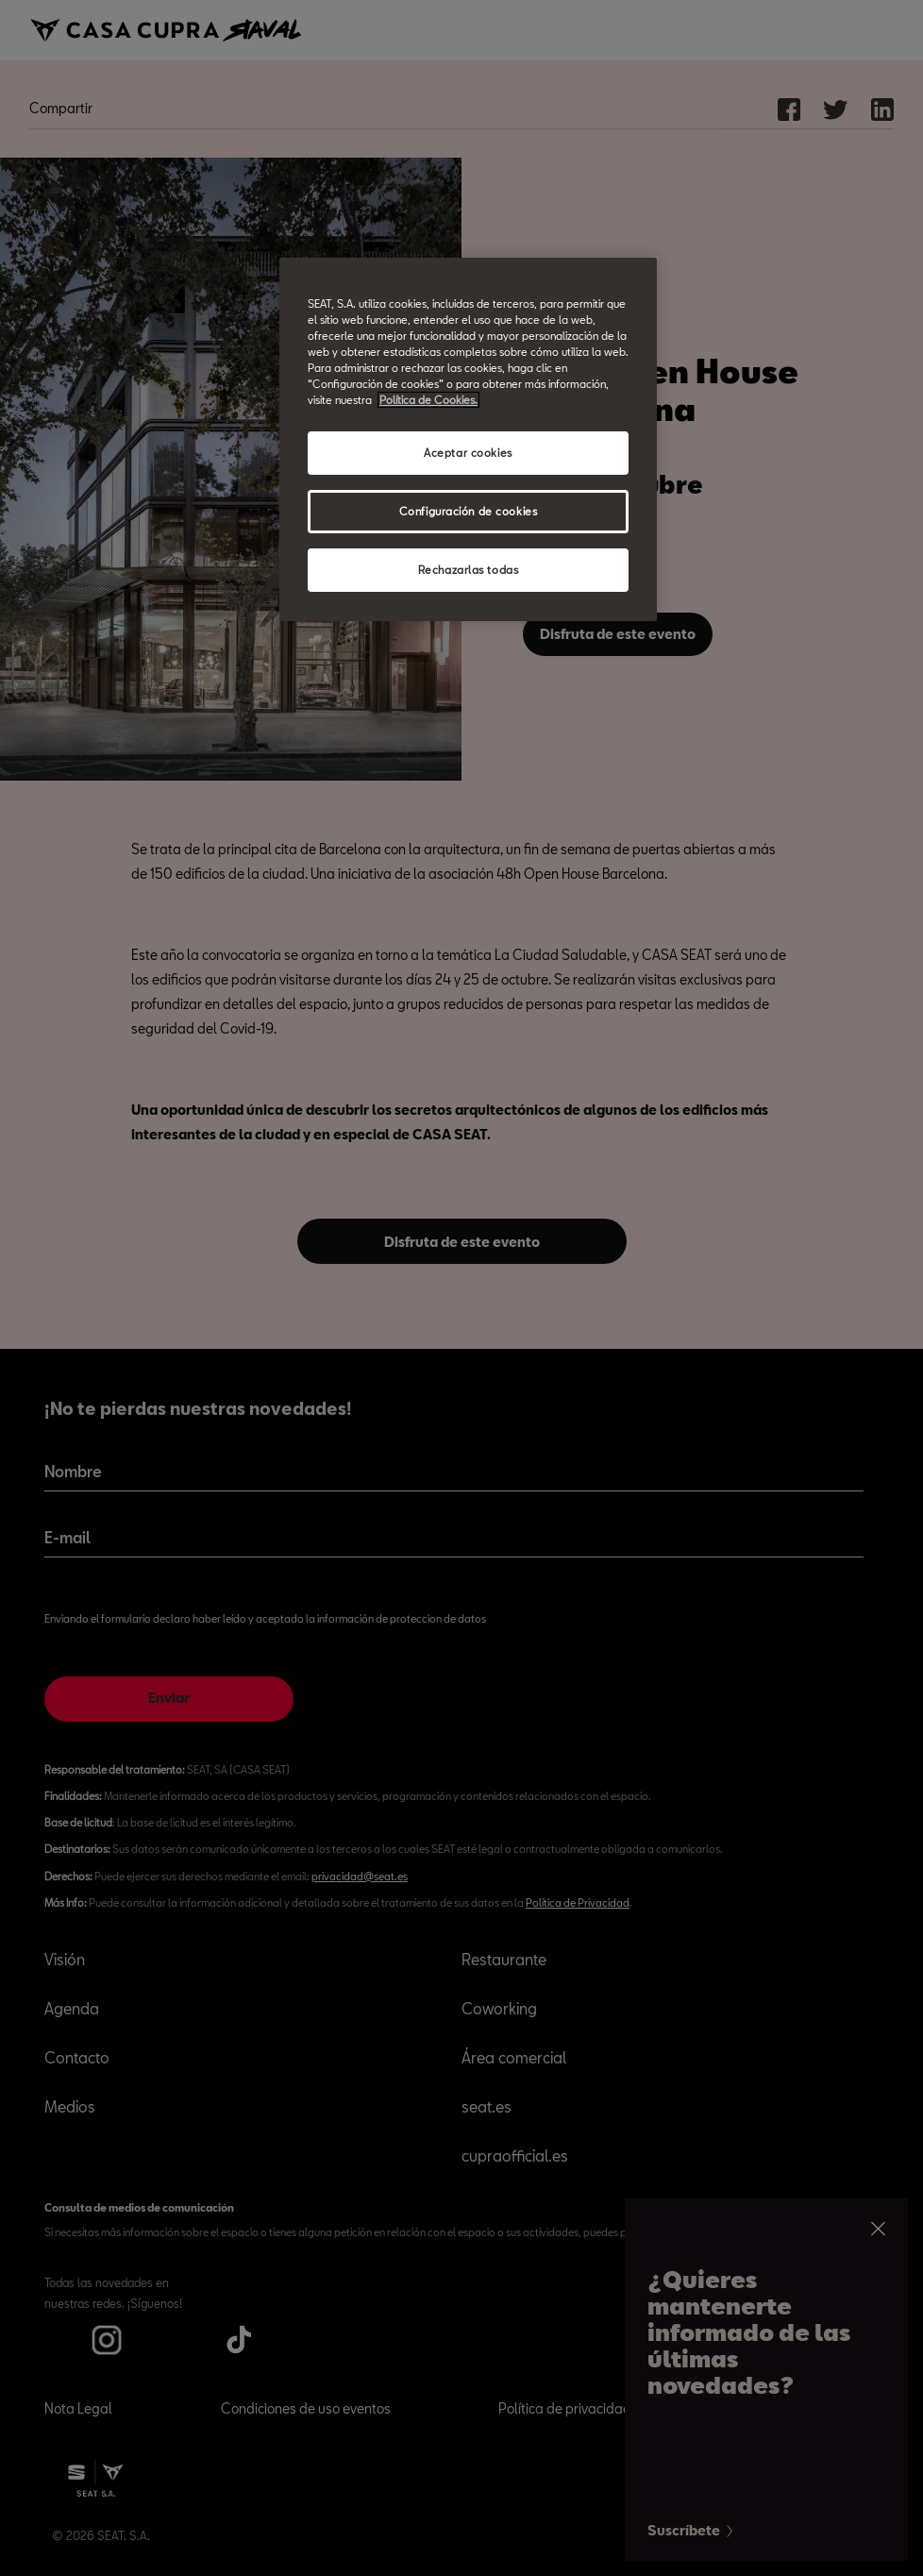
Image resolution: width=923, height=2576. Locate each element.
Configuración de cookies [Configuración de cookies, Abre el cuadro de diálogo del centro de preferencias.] (468, 511)
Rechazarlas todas (468, 570)
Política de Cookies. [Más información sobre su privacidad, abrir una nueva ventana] (428, 400)
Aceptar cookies (468, 452)
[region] (468, 439)
